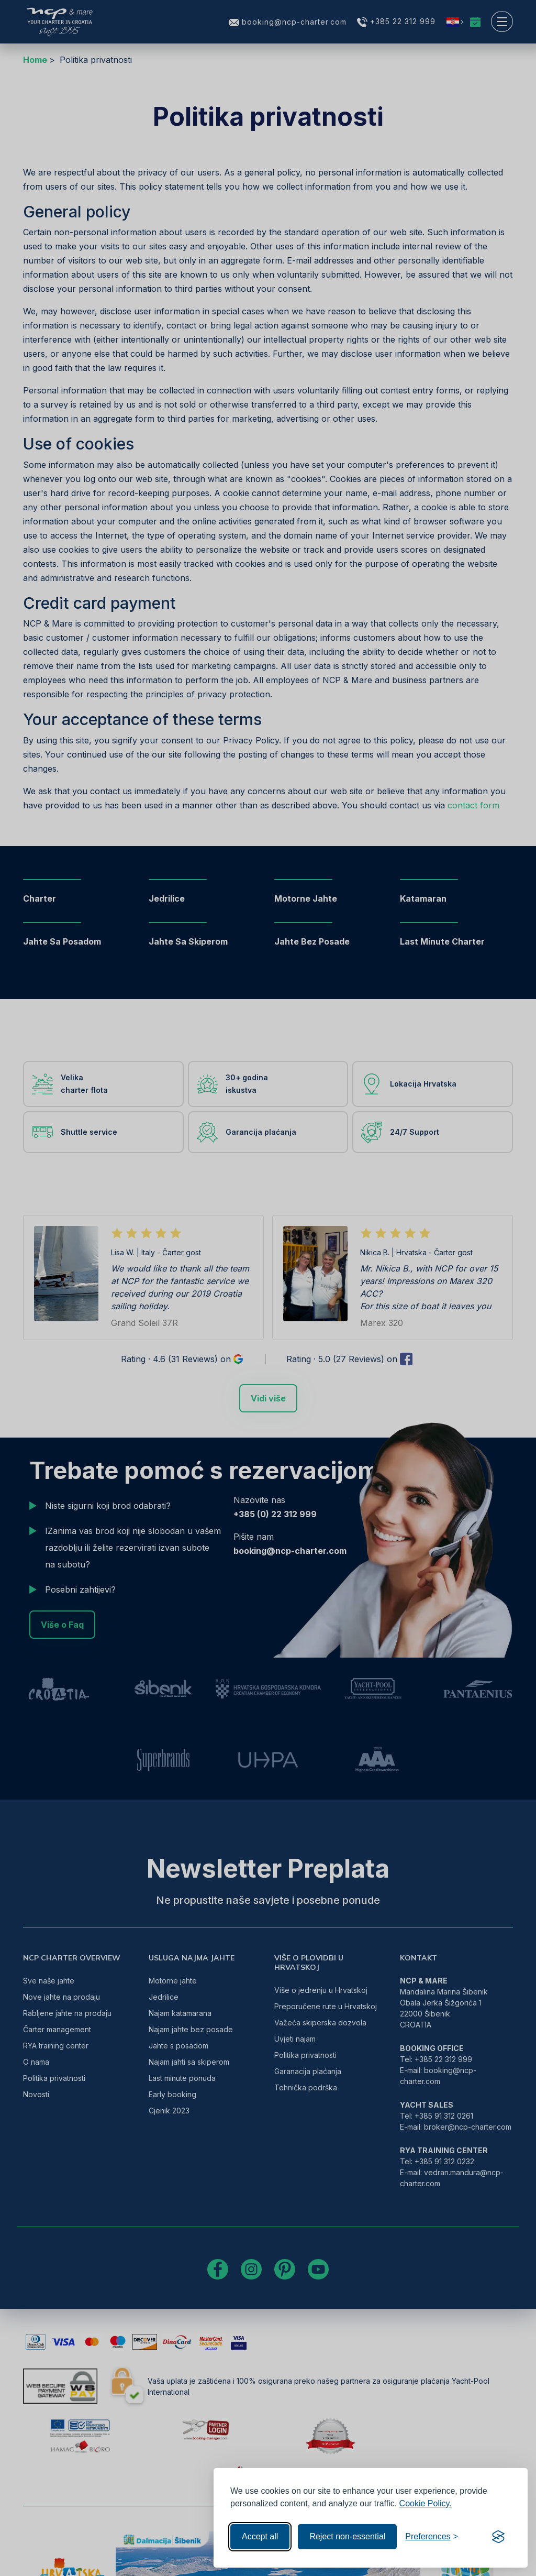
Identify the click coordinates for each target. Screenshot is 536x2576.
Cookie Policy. (425, 2503)
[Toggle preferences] (431, 2537)
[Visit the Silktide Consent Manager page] (498, 2536)
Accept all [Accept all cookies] (260, 2536)
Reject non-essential (347, 2536)
